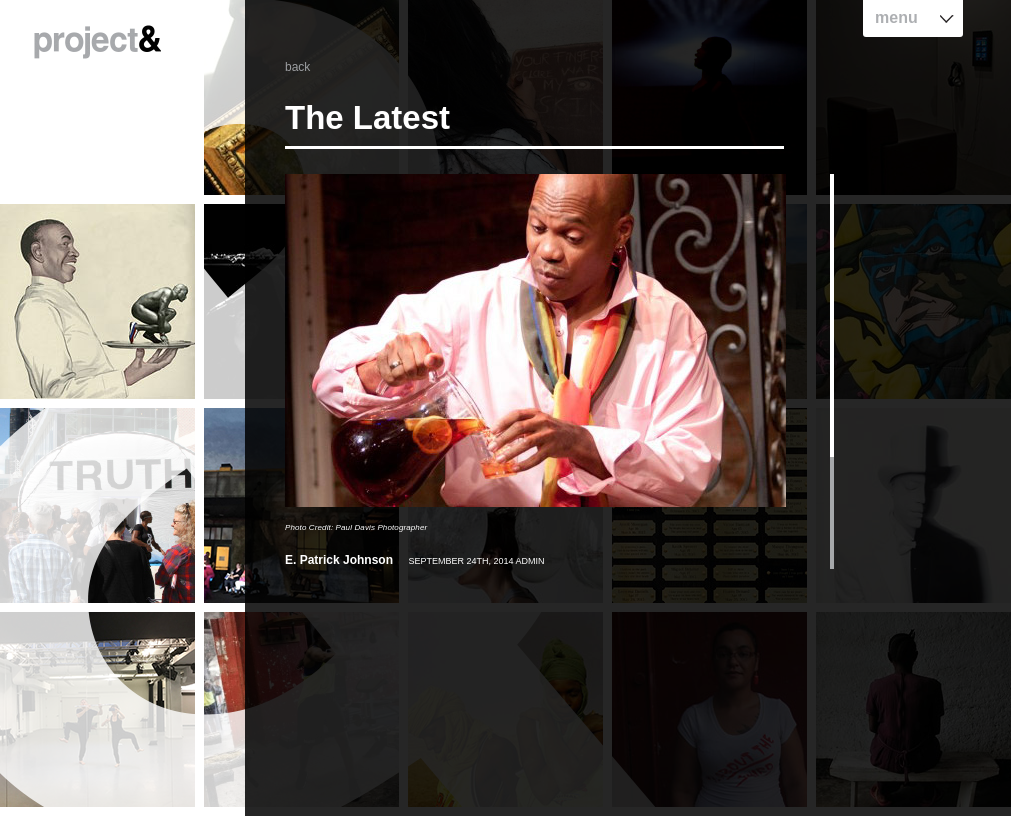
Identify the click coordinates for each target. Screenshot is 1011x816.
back (297, 67)
